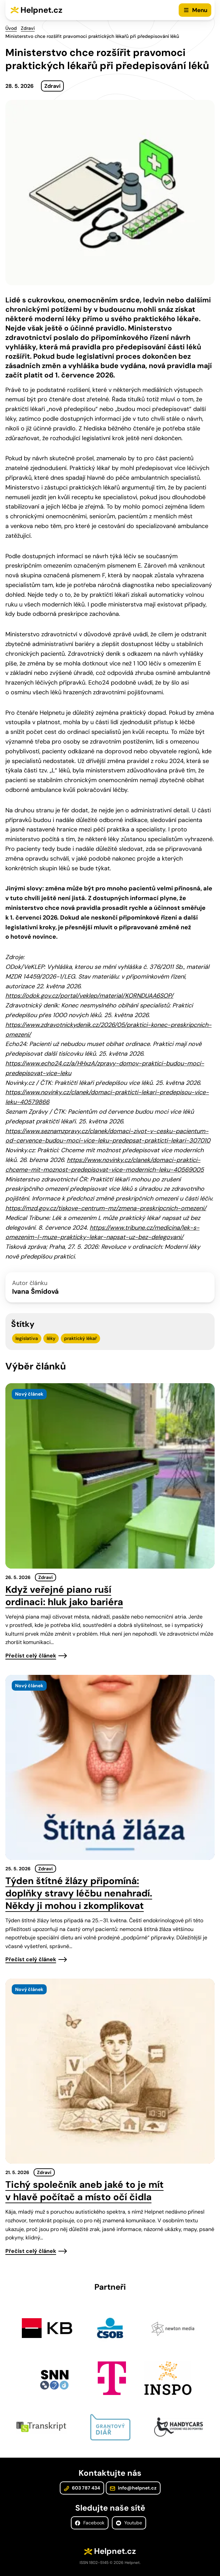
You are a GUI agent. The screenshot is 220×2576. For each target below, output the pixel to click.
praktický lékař (80, 1338)
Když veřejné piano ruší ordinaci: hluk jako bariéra (64, 1595)
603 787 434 (82, 2488)
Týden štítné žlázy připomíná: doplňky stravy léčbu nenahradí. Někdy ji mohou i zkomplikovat (78, 1893)
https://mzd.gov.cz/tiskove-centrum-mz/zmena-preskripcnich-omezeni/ (105, 1208)
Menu (199, 10)
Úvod (11, 28)
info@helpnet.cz (133, 2488)
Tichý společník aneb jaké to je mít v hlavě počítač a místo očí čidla (84, 2190)
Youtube (129, 2523)
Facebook (89, 2523)
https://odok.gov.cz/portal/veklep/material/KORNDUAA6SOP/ (89, 996)
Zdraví (28, 28)
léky (51, 1338)
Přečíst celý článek (30, 1655)
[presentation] (110, 1475)
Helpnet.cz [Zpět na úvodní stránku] (41, 10)
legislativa (26, 1338)
